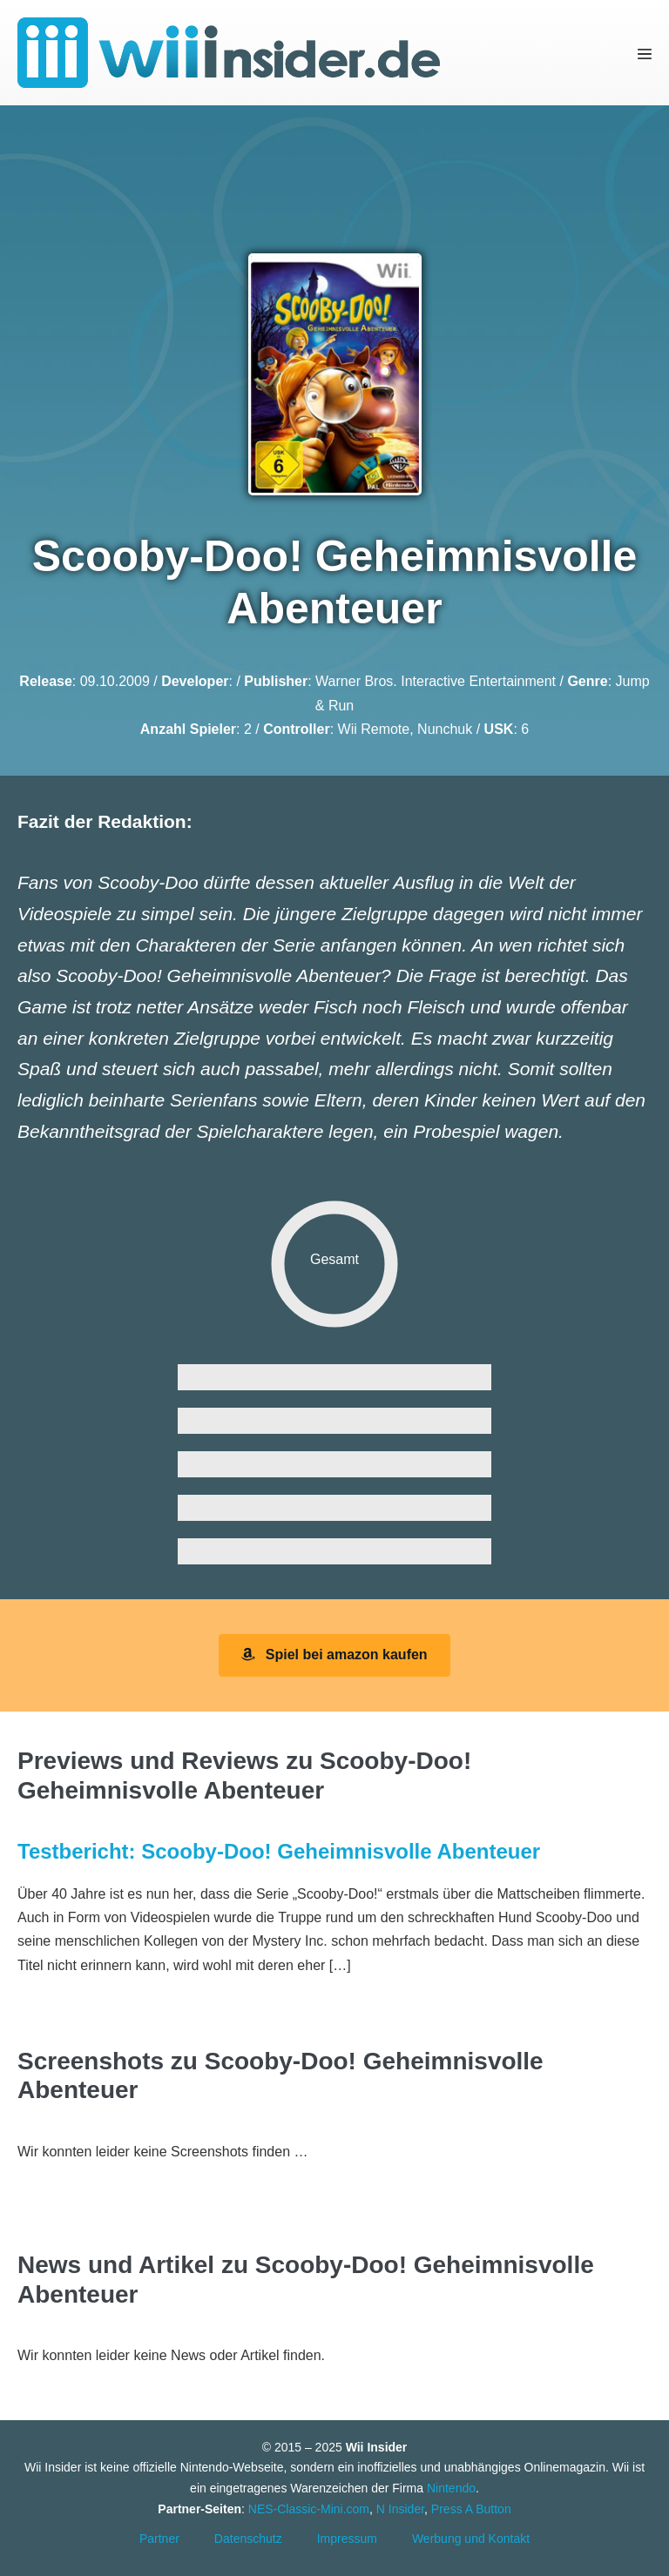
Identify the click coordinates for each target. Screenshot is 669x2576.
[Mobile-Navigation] (645, 52)
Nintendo (451, 2488)
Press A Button (471, 2509)
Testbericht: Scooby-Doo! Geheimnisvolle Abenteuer (278, 1851)
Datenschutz (248, 2539)
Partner (159, 2539)
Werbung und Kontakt (471, 2539)
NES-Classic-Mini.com (308, 2509)
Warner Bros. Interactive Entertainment (435, 681)
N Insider (400, 2509)
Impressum (347, 2539)
